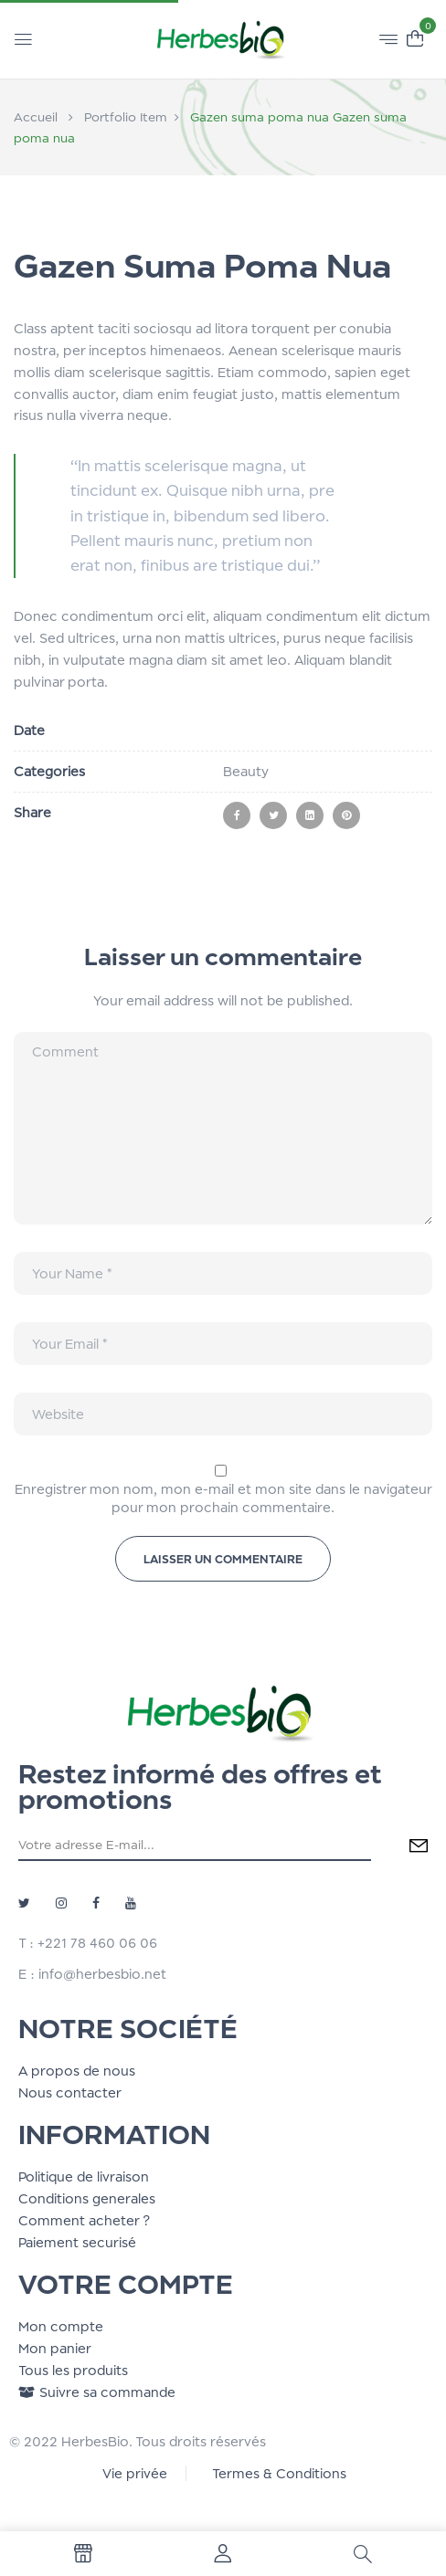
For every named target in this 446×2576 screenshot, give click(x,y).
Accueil (36, 117)
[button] (415, 37)
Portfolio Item (125, 117)
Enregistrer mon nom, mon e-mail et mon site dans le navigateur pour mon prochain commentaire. (223, 1498)
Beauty (246, 771)
